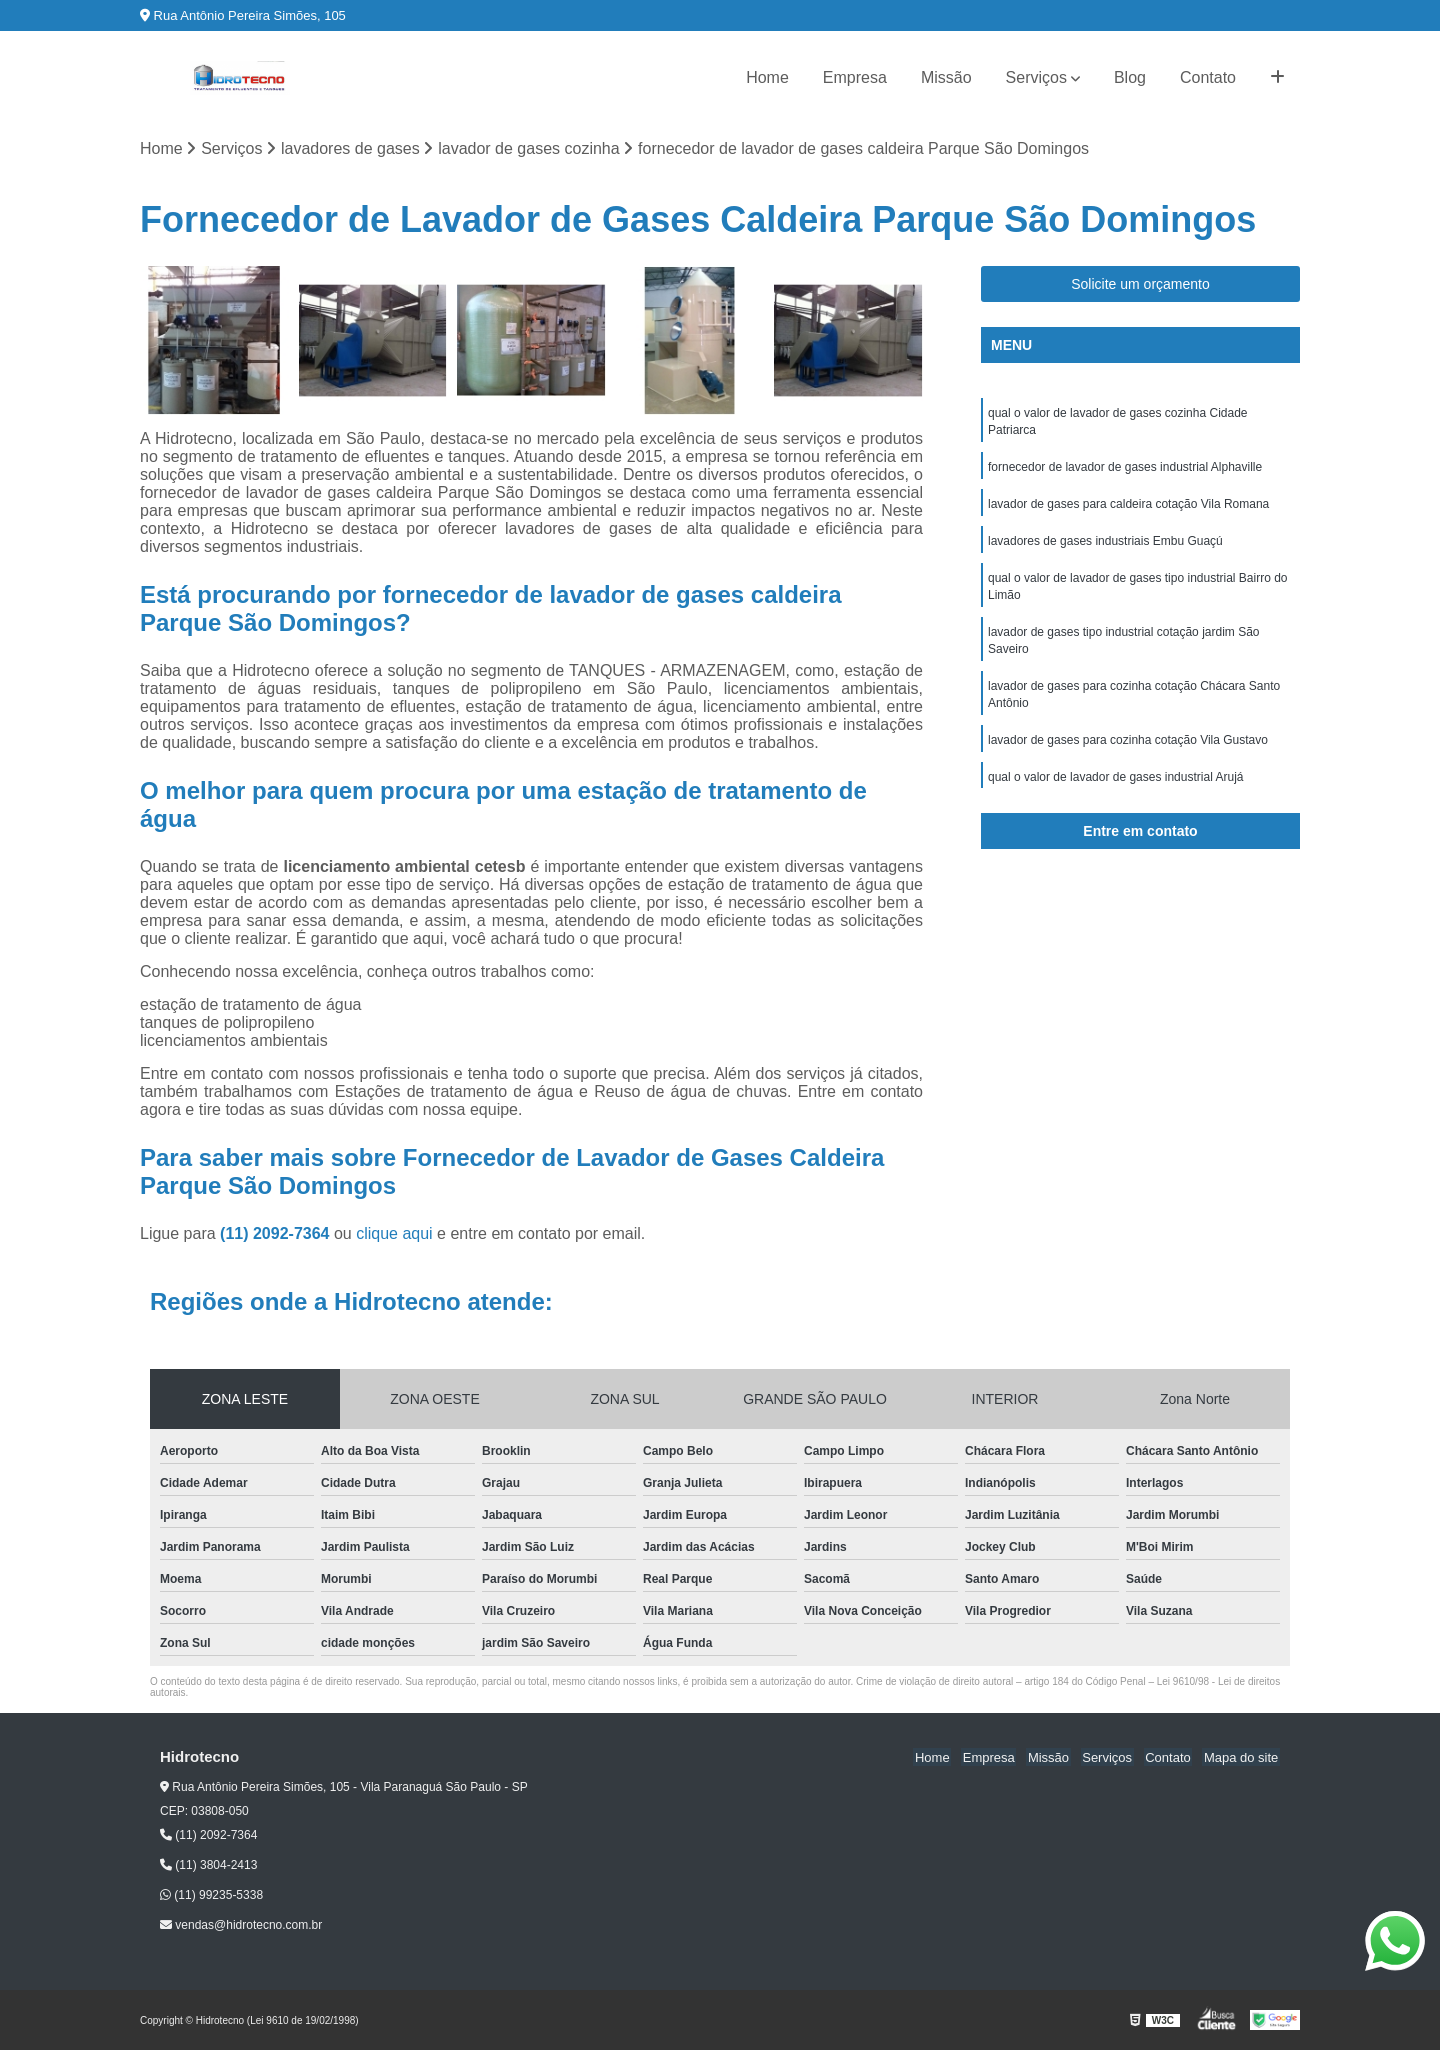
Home (767, 77)
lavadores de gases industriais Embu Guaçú (1105, 546)
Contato (1208, 77)
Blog (1130, 77)
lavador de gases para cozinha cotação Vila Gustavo (1128, 752)
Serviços (1036, 77)
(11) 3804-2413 (208, 1866)
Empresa (855, 77)
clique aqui (394, 1233)
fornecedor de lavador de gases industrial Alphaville (1125, 470)
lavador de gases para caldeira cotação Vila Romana (1128, 508)
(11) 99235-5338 (211, 1896)
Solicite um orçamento (1140, 285)
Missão (946, 77)
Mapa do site (1242, 1757)
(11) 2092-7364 (277, 1233)
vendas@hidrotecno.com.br (241, 1926)
